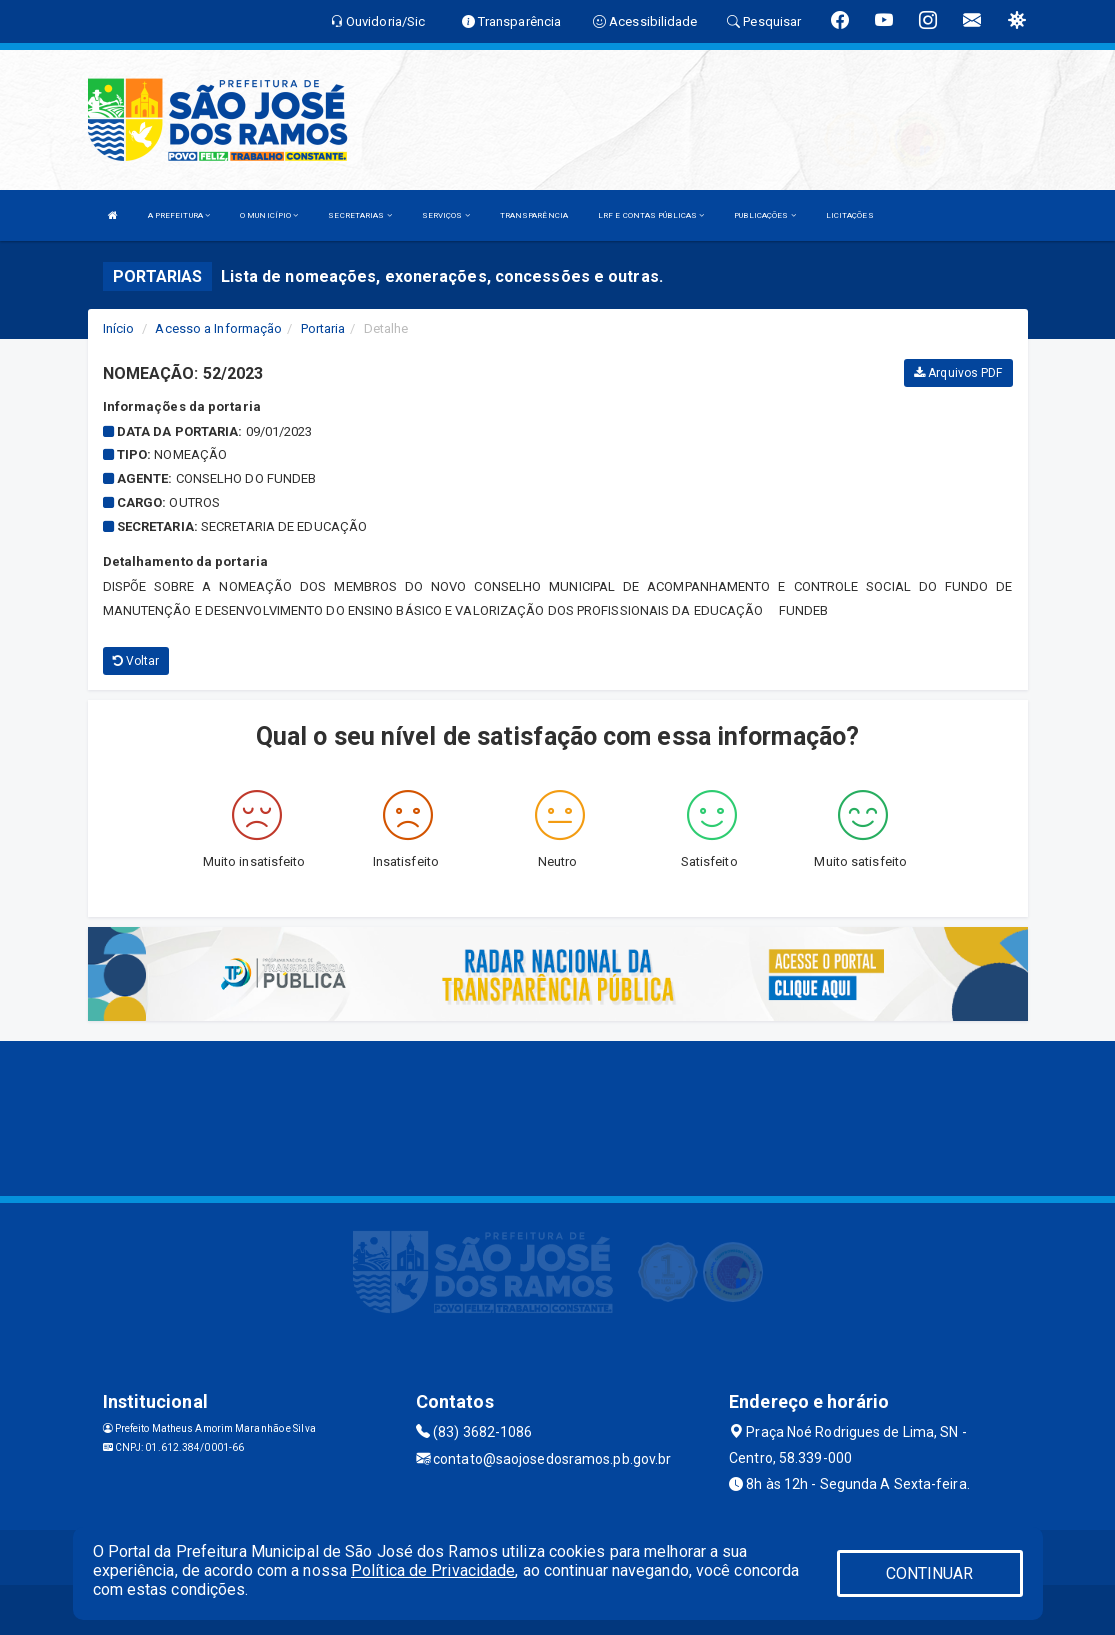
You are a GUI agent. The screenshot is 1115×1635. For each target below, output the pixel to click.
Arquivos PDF (958, 373)
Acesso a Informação (218, 328)
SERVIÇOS (446, 215)
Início (119, 328)
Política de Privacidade (433, 1570)
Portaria (323, 328)
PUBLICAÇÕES (764, 215)
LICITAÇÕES (850, 215)
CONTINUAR (930, 1573)
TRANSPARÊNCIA (534, 215)
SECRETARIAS (359, 215)
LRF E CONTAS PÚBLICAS (651, 215)
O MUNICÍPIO (269, 215)
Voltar (136, 661)
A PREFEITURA (179, 215)
